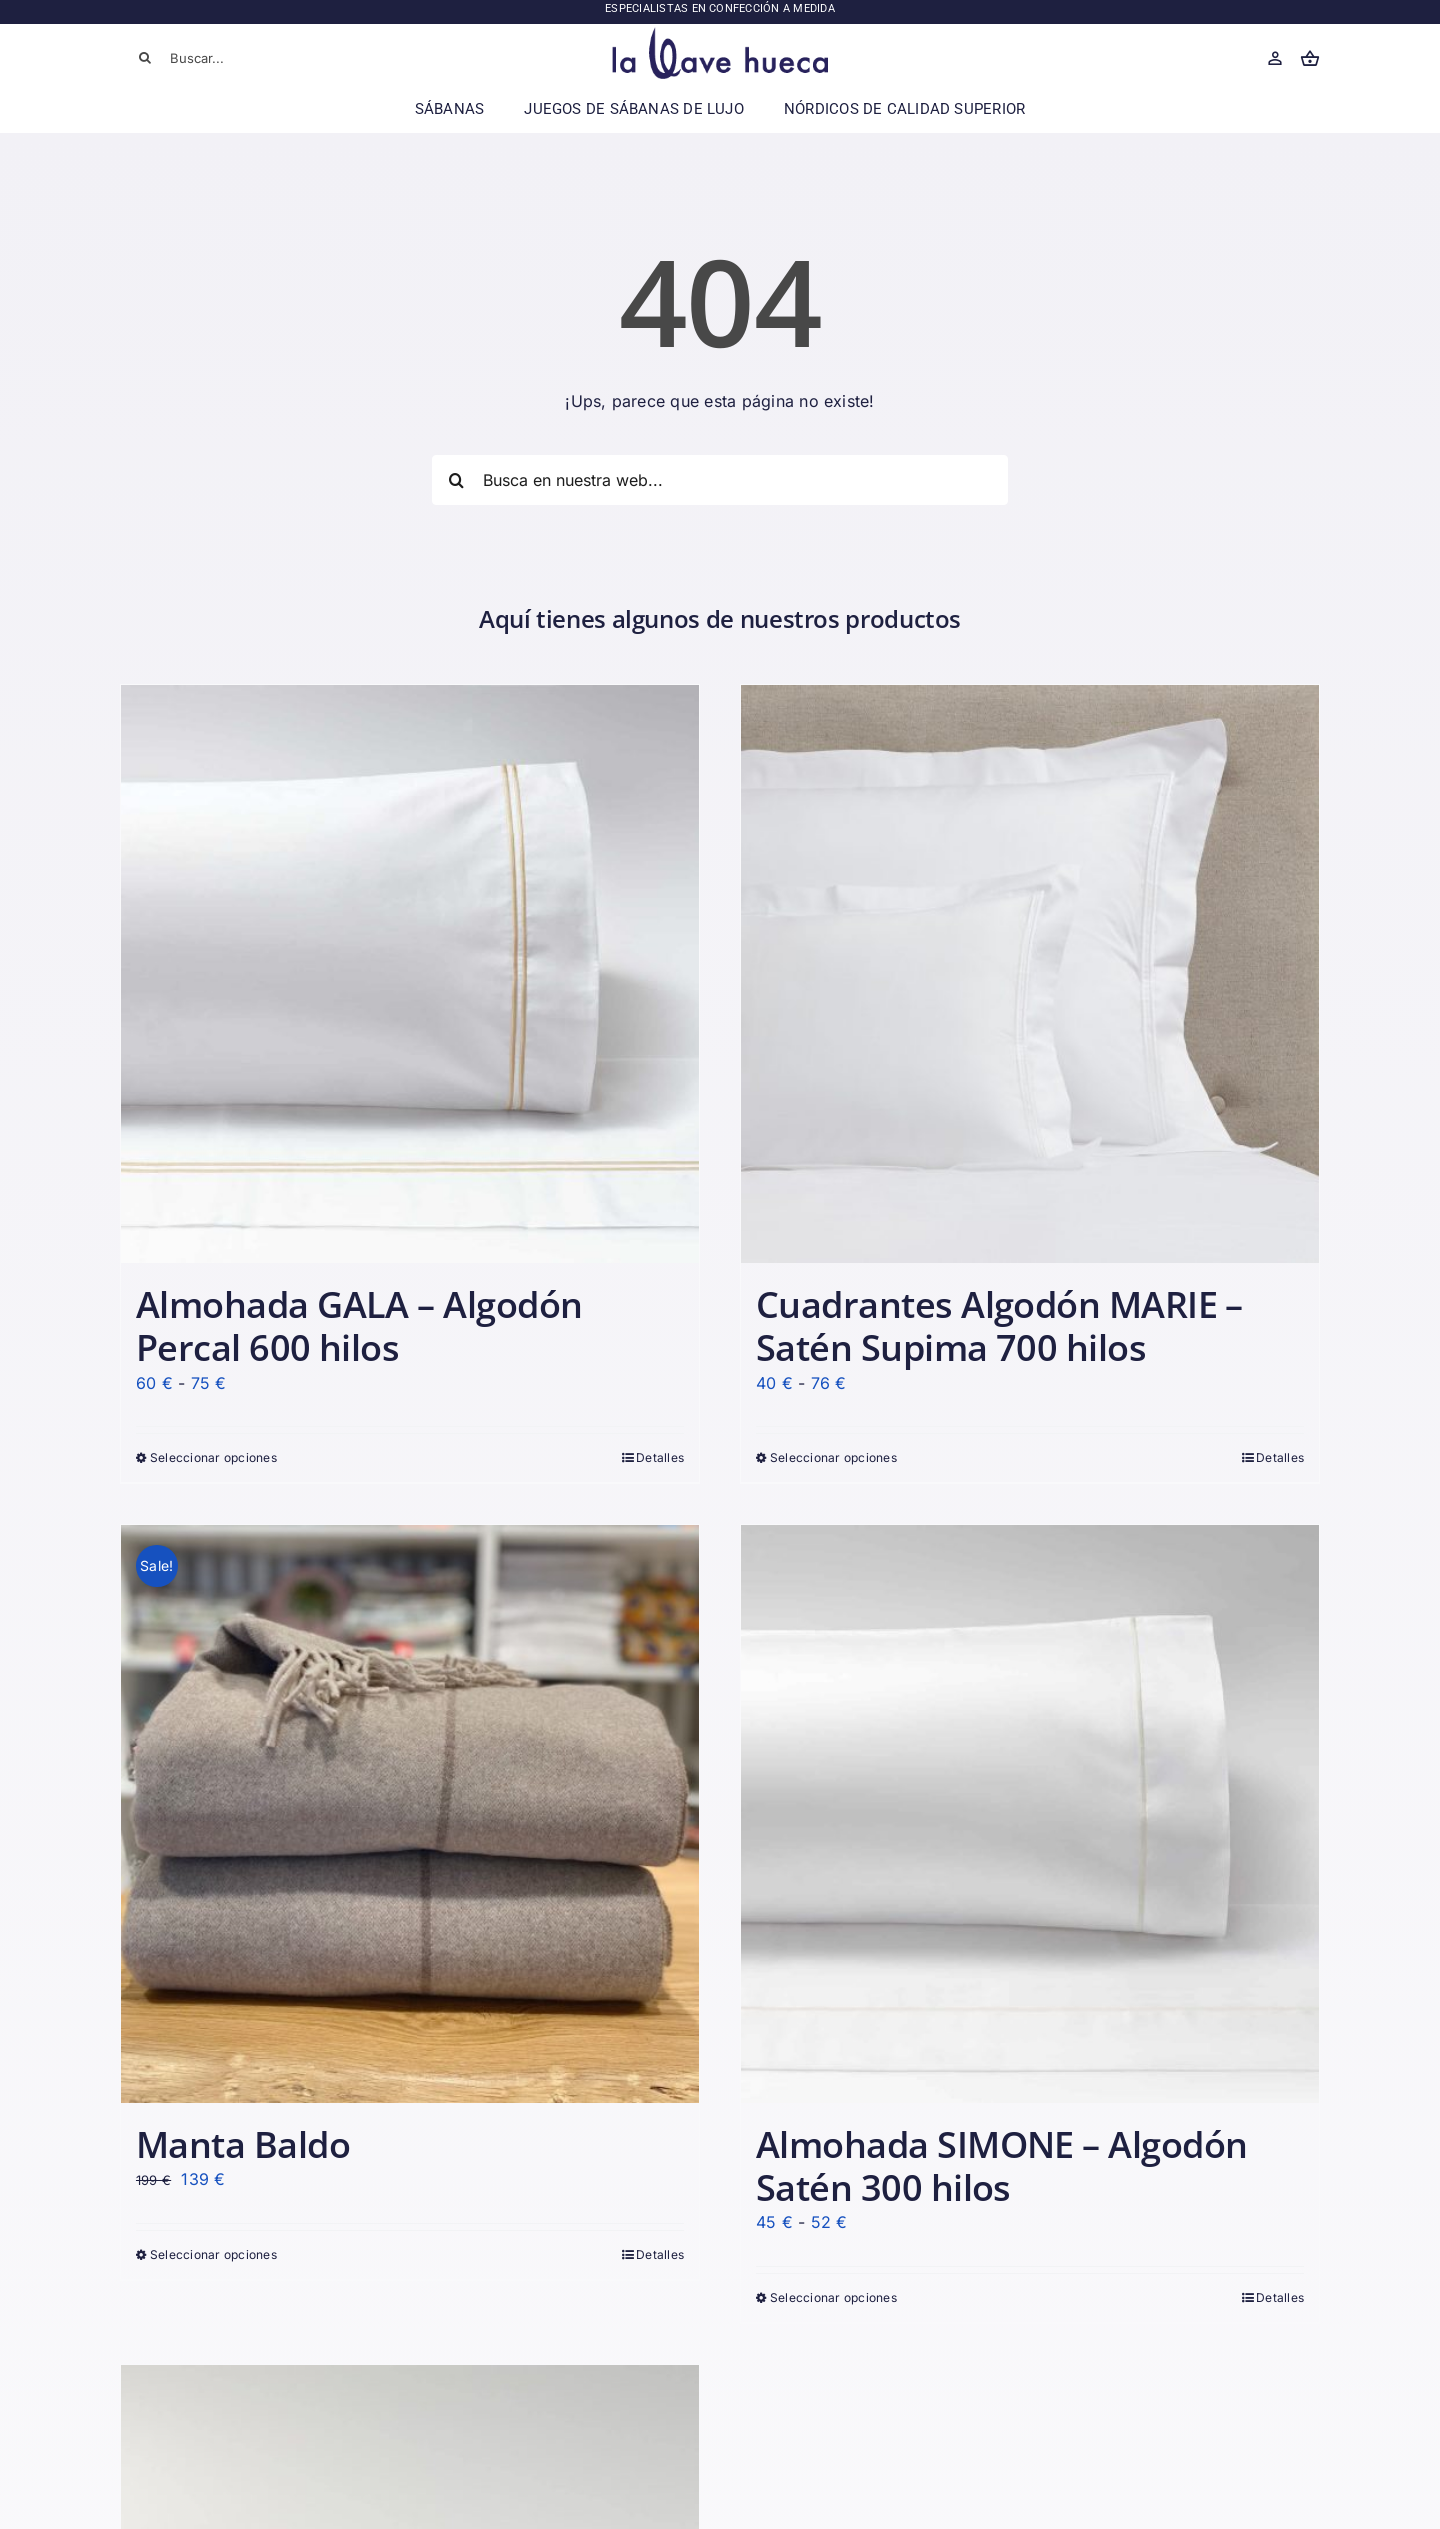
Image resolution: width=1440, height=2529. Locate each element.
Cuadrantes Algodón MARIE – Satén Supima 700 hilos (999, 1326)
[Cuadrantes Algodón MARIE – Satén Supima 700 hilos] (1030, 974)
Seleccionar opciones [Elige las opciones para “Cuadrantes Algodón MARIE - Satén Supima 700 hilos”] (833, 1457)
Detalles (660, 1457)
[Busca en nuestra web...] (720, 480)
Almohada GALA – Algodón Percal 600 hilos (359, 1326)
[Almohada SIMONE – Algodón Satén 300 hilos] (1030, 1814)
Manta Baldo (243, 2144)
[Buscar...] (240, 58)
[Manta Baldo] (410, 1814)
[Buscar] (145, 58)
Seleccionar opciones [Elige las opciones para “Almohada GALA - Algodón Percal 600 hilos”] (213, 1457)
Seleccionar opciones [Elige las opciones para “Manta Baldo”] (213, 2254)
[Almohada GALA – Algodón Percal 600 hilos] (410, 974)
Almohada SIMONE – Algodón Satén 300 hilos (1002, 2166)
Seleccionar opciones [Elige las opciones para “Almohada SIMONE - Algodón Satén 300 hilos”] (833, 2297)
